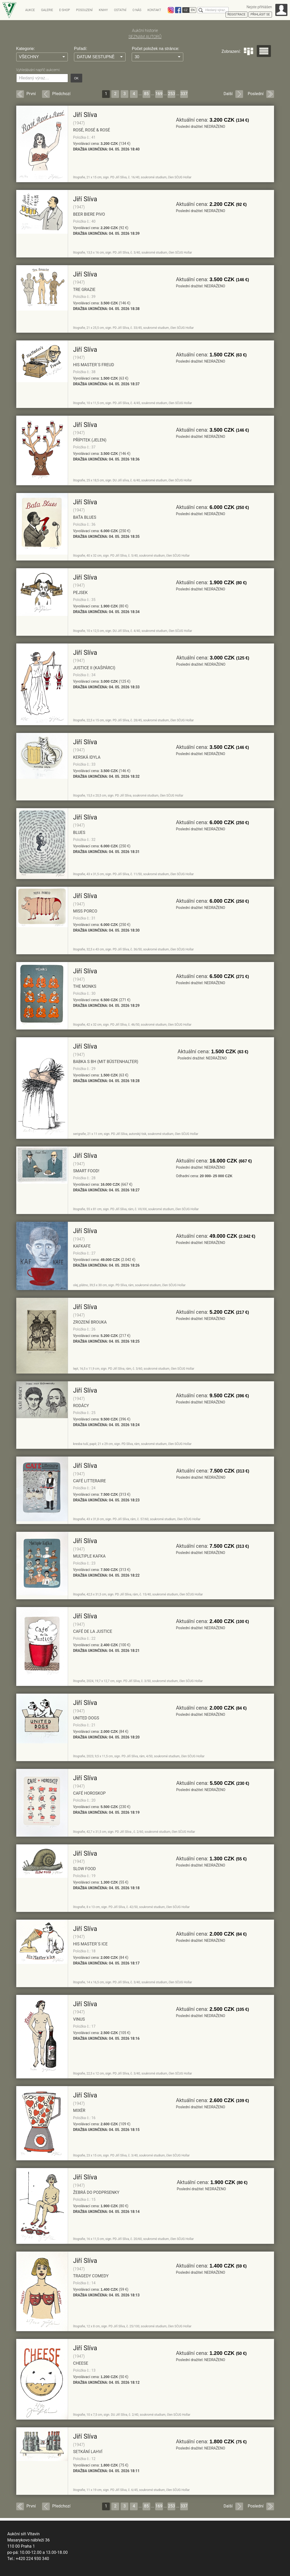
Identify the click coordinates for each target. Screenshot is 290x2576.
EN (193, 10)
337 (183, 93)
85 (146, 93)
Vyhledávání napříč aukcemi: (38, 70)
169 (158, 93)
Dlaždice (248, 51)
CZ (186, 10)
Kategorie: (25, 48)
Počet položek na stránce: (155, 48)
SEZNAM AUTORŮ (144, 36)
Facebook (178, 10)
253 (171, 93)
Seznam (263, 51)
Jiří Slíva (85, 115)
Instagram (171, 10)
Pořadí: (80, 48)
